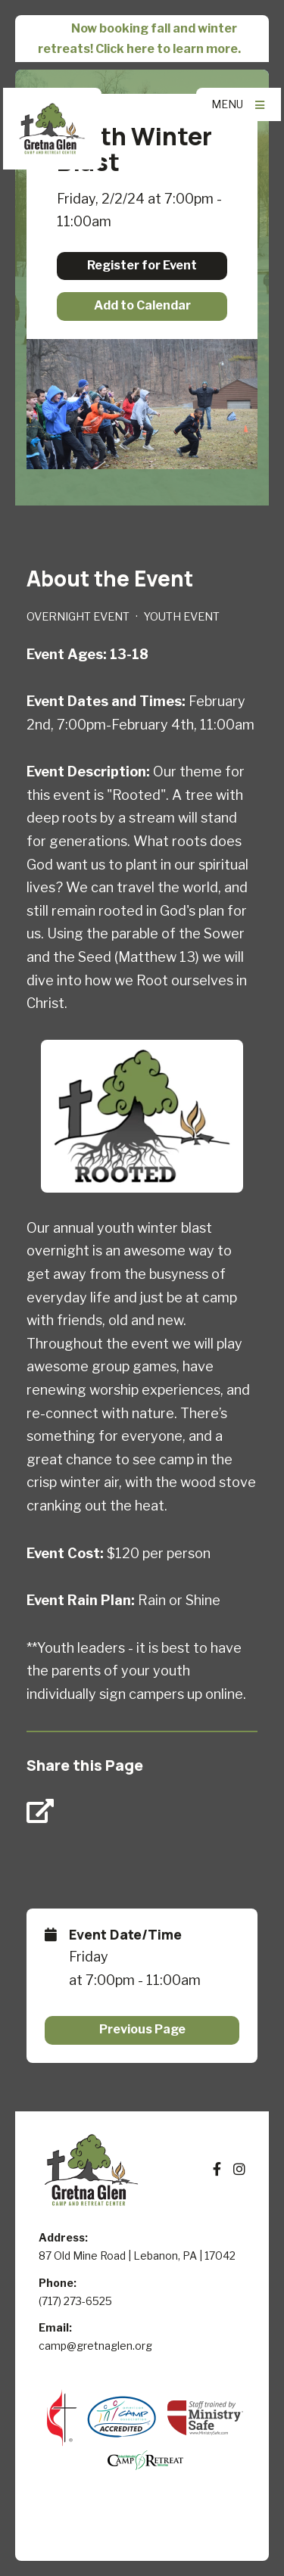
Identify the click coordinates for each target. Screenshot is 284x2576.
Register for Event (142, 265)
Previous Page (142, 2029)
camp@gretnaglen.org (95, 2345)
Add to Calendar (142, 305)
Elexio (142, 2532)
